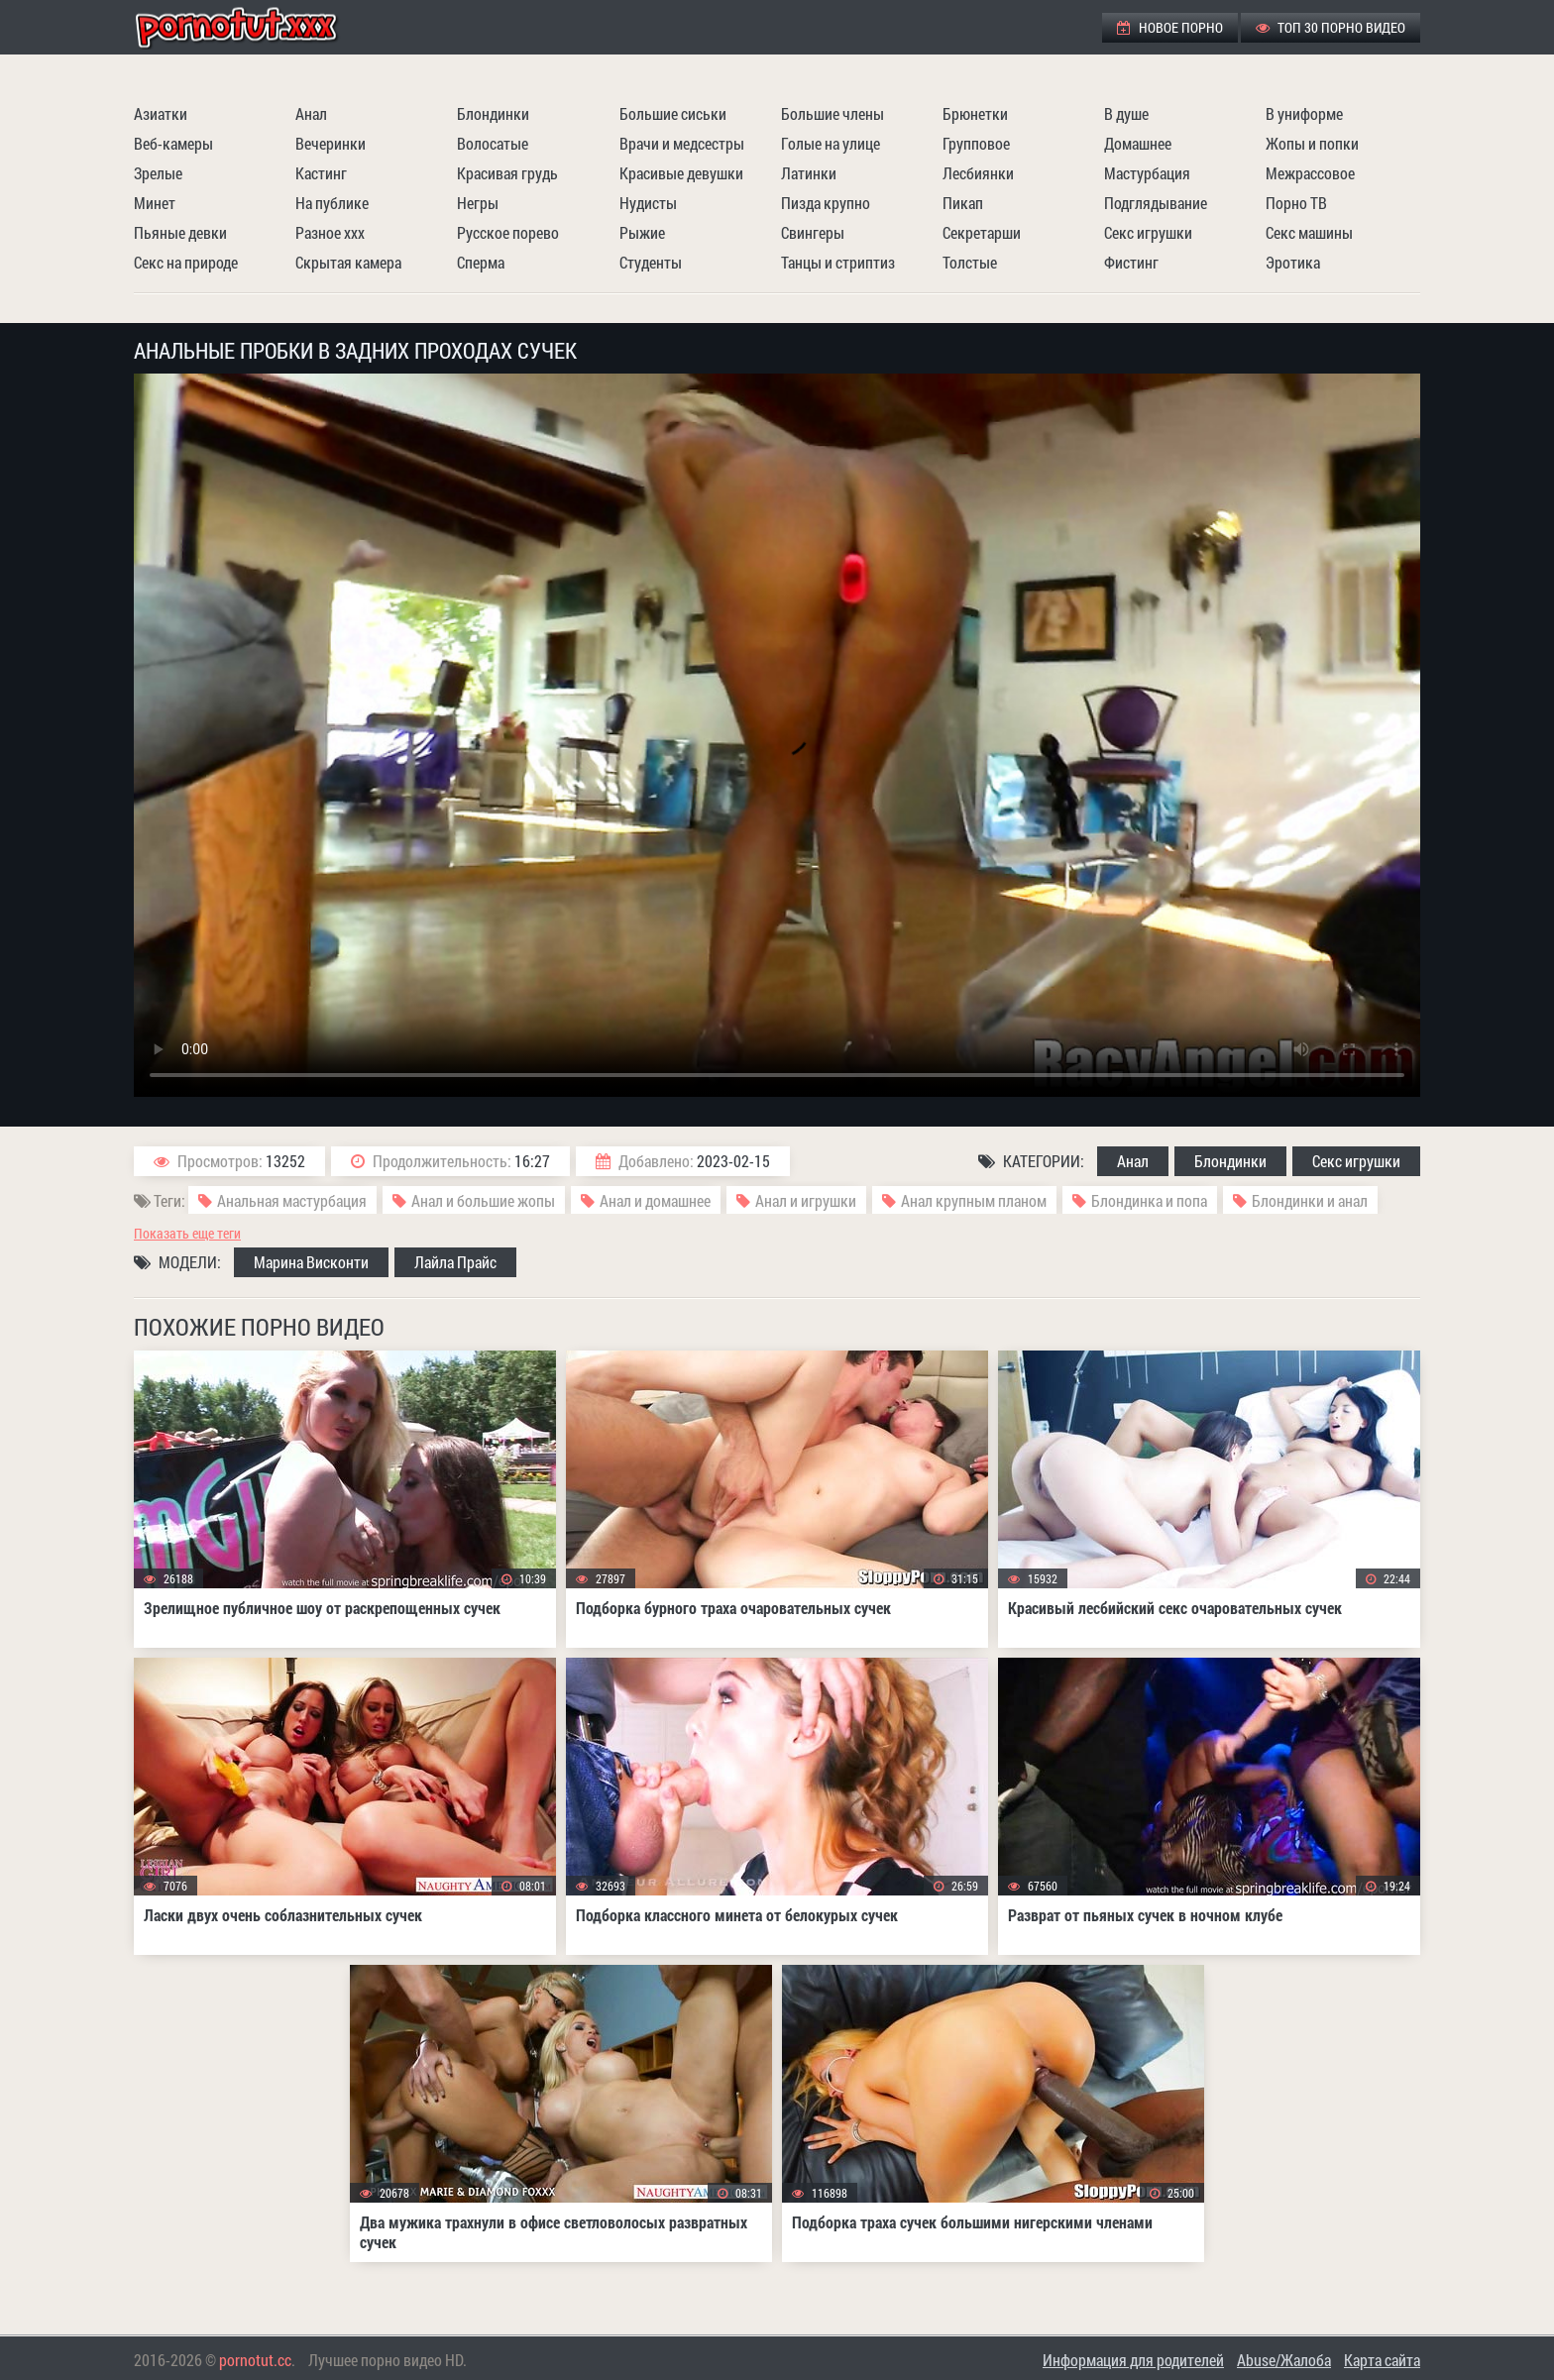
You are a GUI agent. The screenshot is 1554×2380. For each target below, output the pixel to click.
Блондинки (493, 113)
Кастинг (321, 172)
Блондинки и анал (1310, 1200)
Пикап (963, 202)
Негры (478, 202)
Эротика (1293, 262)
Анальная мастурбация (292, 1200)
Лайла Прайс (455, 1261)
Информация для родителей (1133, 2359)
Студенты (650, 262)
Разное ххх (330, 232)
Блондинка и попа (1149, 1200)
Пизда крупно (825, 202)
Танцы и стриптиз (838, 262)
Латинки (808, 172)
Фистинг (1131, 262)
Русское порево (508, 232)
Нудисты (648, 202)
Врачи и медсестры (681, 143)
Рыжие (642, 232)
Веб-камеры (173, 143)
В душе (1126, 113)
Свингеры (812, 232)
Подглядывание (1155, 202)
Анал (311, 113)
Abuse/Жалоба (1284, 2359)
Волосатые (492, 143)
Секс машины (1309, 232)
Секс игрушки (1148, 232)
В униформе (1304, 113)
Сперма (480, 262)
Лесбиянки (978, 172)
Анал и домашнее (655, 1200)
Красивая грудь (507, 172)
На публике (332, 202)
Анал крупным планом (974, 1200)
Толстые (970, 262)
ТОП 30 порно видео (1330, 27)
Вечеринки (330, 143)
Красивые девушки (681, 172)
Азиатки (160, 113)
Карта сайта (1382, 2359)
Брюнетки (975, 113)
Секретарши (982, 232)
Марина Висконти (311, 1261)
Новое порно (1170, 27)
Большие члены (832, 113)
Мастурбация (1147, 172)
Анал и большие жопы (483, 1200)
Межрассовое (1310, 172)
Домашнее (1137, 143)
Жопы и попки (1312, 143)
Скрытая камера (348, 262)
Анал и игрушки (805, 1200)
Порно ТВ (1296, 202)
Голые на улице (830, 143)
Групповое (976, 143)
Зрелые (158, 172)
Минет (154, 202)
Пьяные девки (180, 232)
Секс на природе (186, 262)
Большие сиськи (672, 113)
